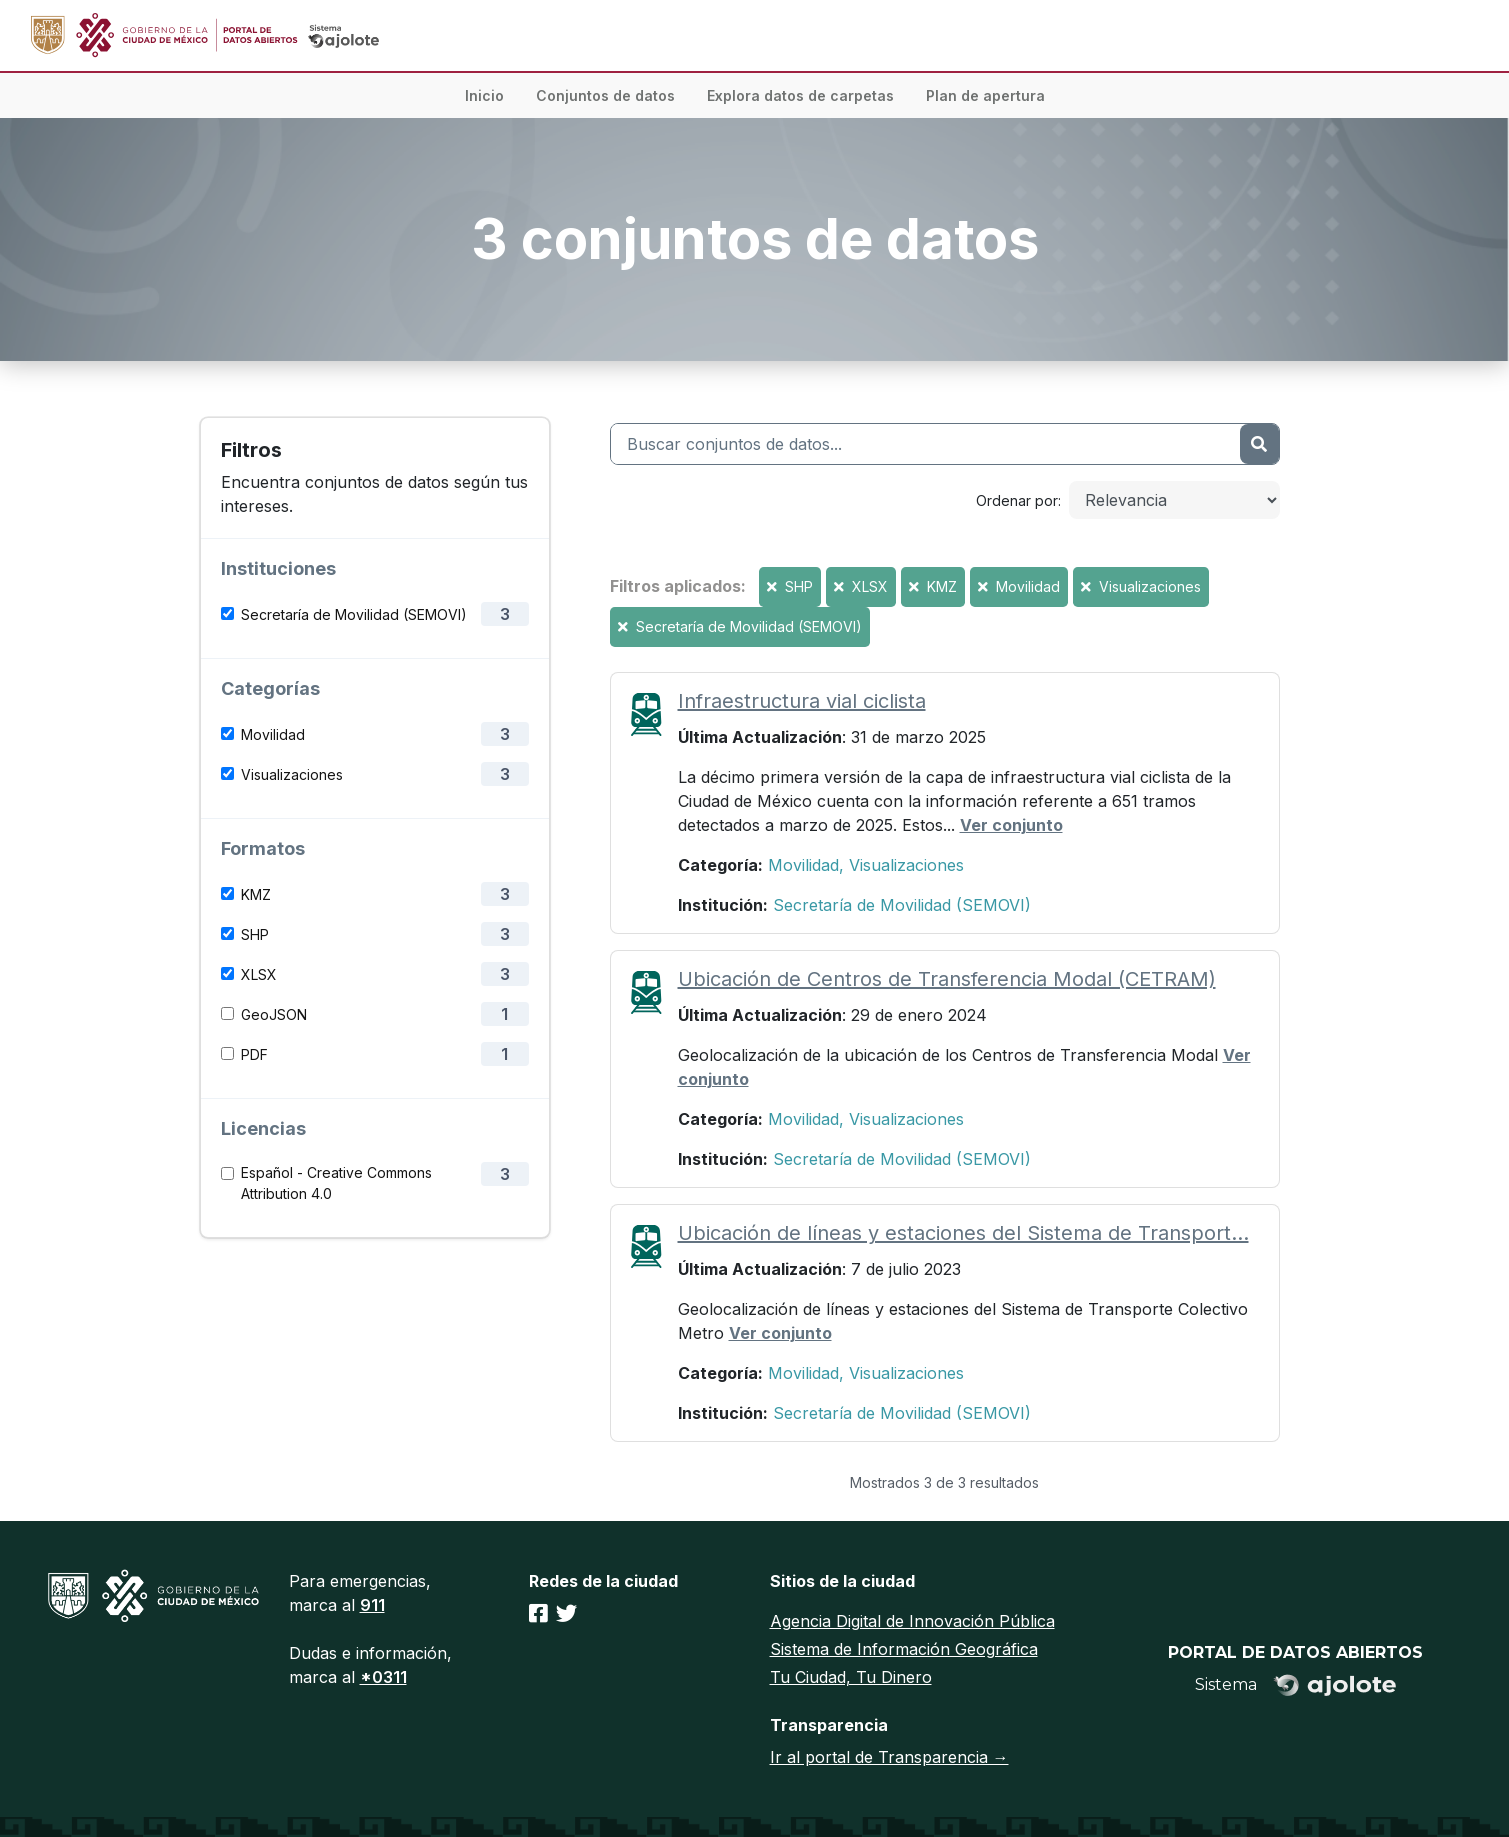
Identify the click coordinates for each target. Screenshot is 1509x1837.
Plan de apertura (985, 95)
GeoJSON (274, 1014)
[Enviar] (1259, 444)
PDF (254, 1054)
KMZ (256, 894)
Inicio (484, 95)
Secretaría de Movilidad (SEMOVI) (354, 614)
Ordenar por (1017, 500)
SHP (255, 934)
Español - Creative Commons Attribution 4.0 (336, 1183)
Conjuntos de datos (605, 95)
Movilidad (273, 734)
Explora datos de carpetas (800, 95)
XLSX (259, 974)
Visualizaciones (292, 774)
